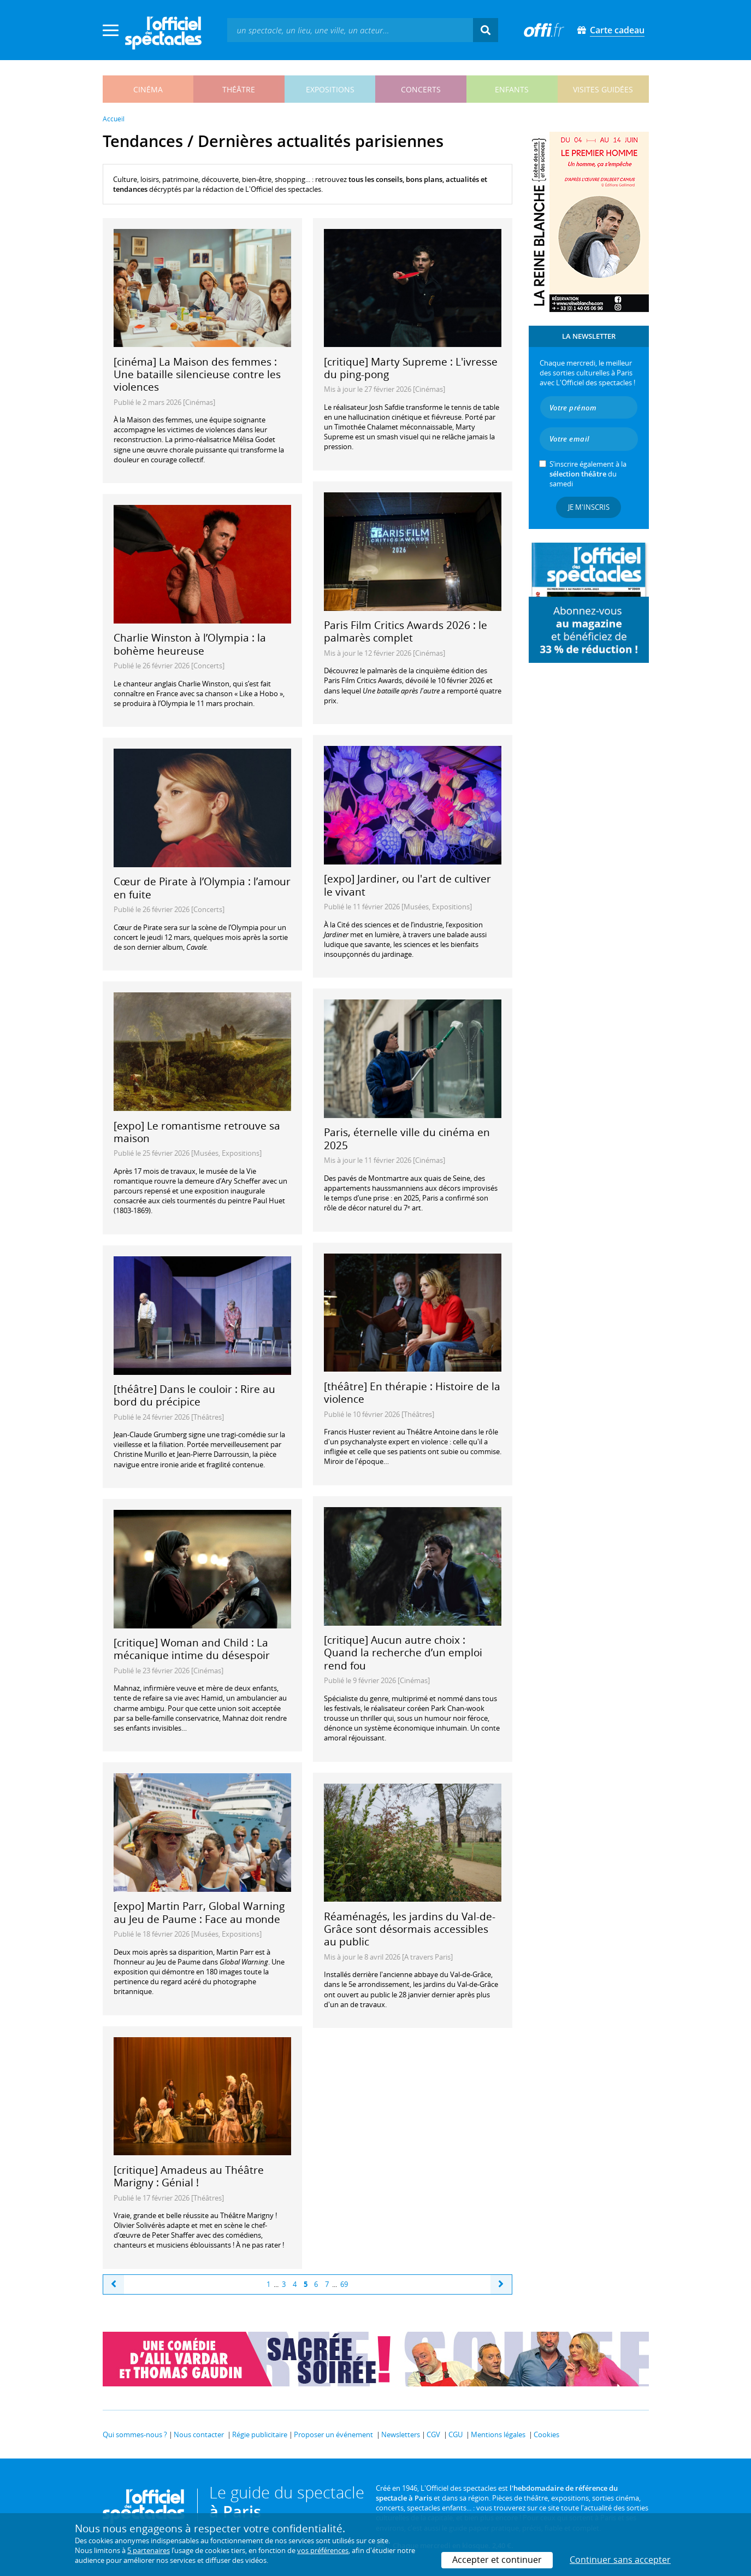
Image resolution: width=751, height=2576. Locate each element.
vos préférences (322, 2550)
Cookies (546, 2434)
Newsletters (400, 2434)
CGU (455, 2434)
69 (344, 2284)
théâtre (238, 89)
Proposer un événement (333, 2434)
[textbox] (350, 30)
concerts (421, 89)
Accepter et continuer (497, 2560)
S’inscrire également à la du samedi (587, 474)
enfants (512, 89)
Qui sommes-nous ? (135, 2434)
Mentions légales (498, 2434)
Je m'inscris (589, 507)
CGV (433, 2434)
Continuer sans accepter (620, 2560)
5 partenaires (148, 2550)
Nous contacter (199, 2434)
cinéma (148, 89)
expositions (330, 89)
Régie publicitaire (259, 2434)
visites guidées (603, 89)
